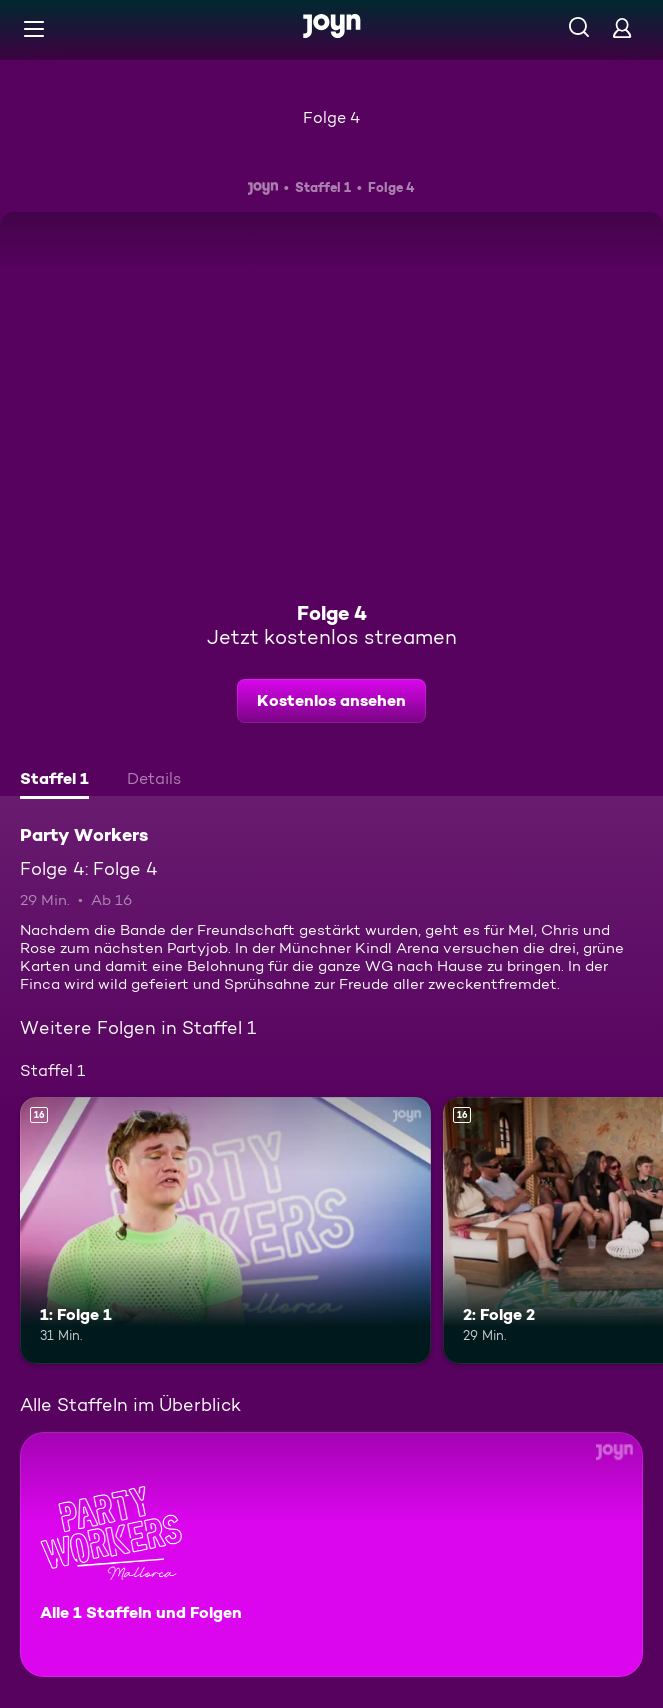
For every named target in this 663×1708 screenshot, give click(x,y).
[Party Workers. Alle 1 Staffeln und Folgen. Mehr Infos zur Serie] (331, 1554)
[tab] (54, 781)
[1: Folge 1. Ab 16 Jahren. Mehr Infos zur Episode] (225, 1230)
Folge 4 (331, 117)
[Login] (622, 27)
